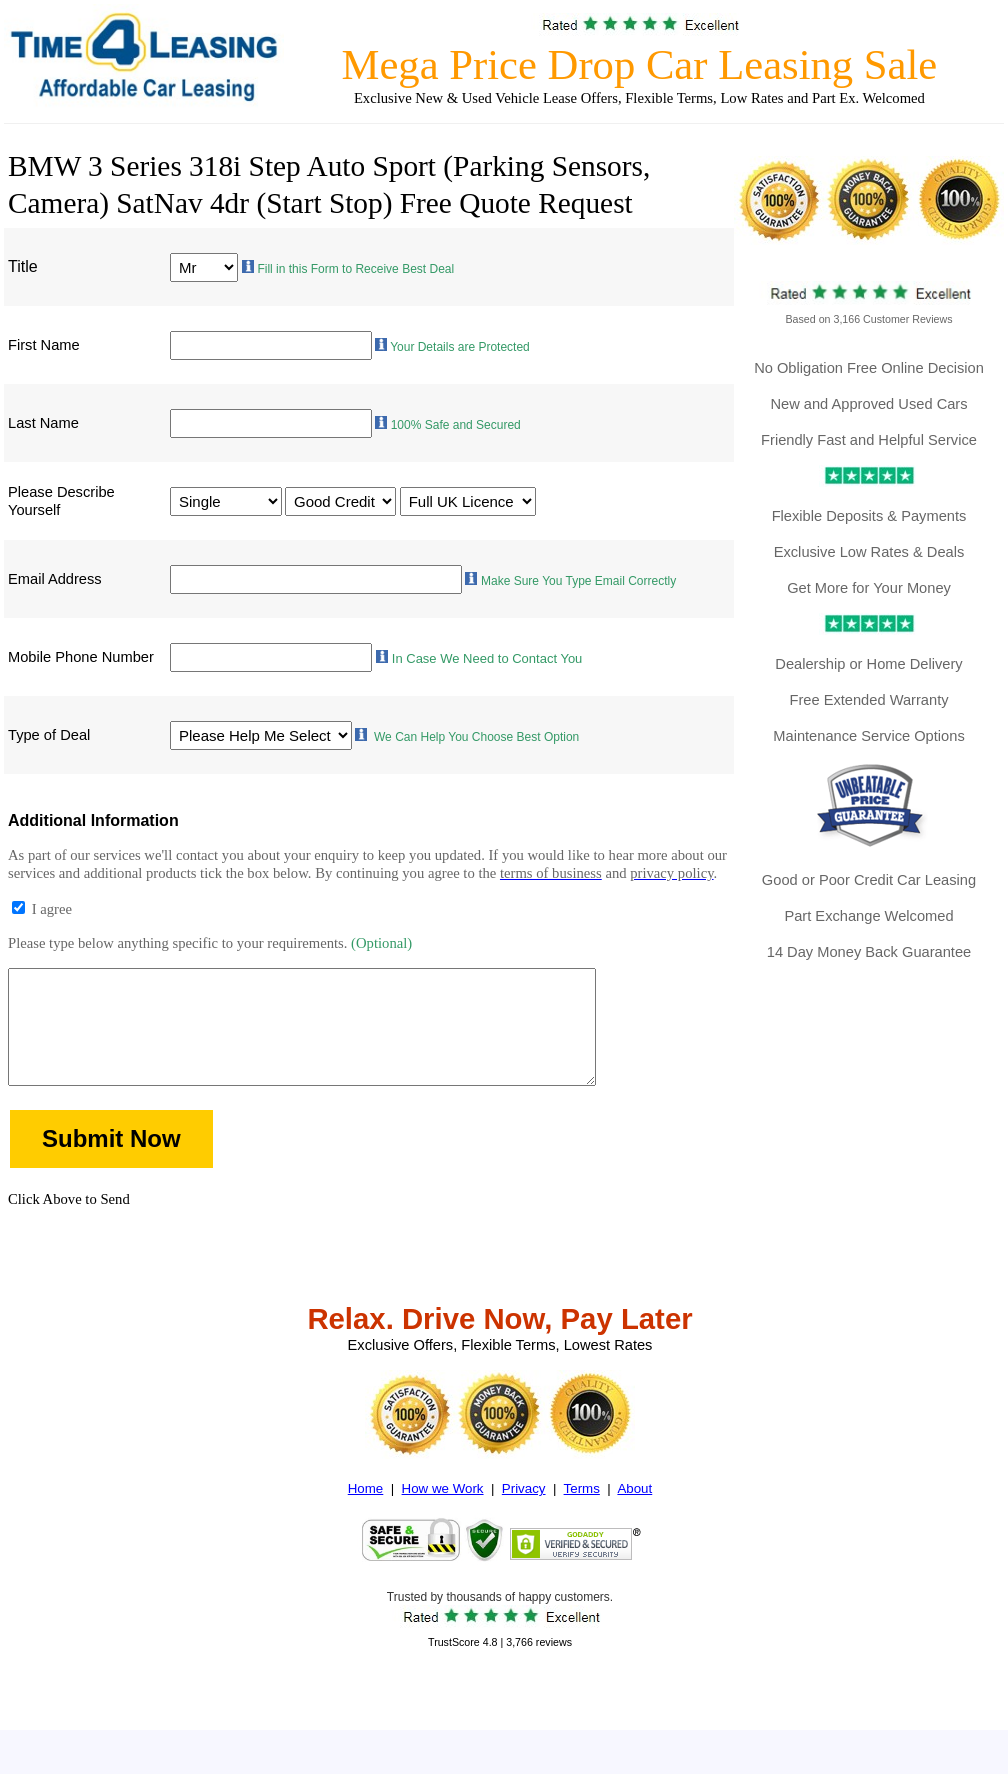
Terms (582, 1516)
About (634, 1516)
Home (366, 1516)
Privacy (524, 1516)
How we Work (443, 1516)
